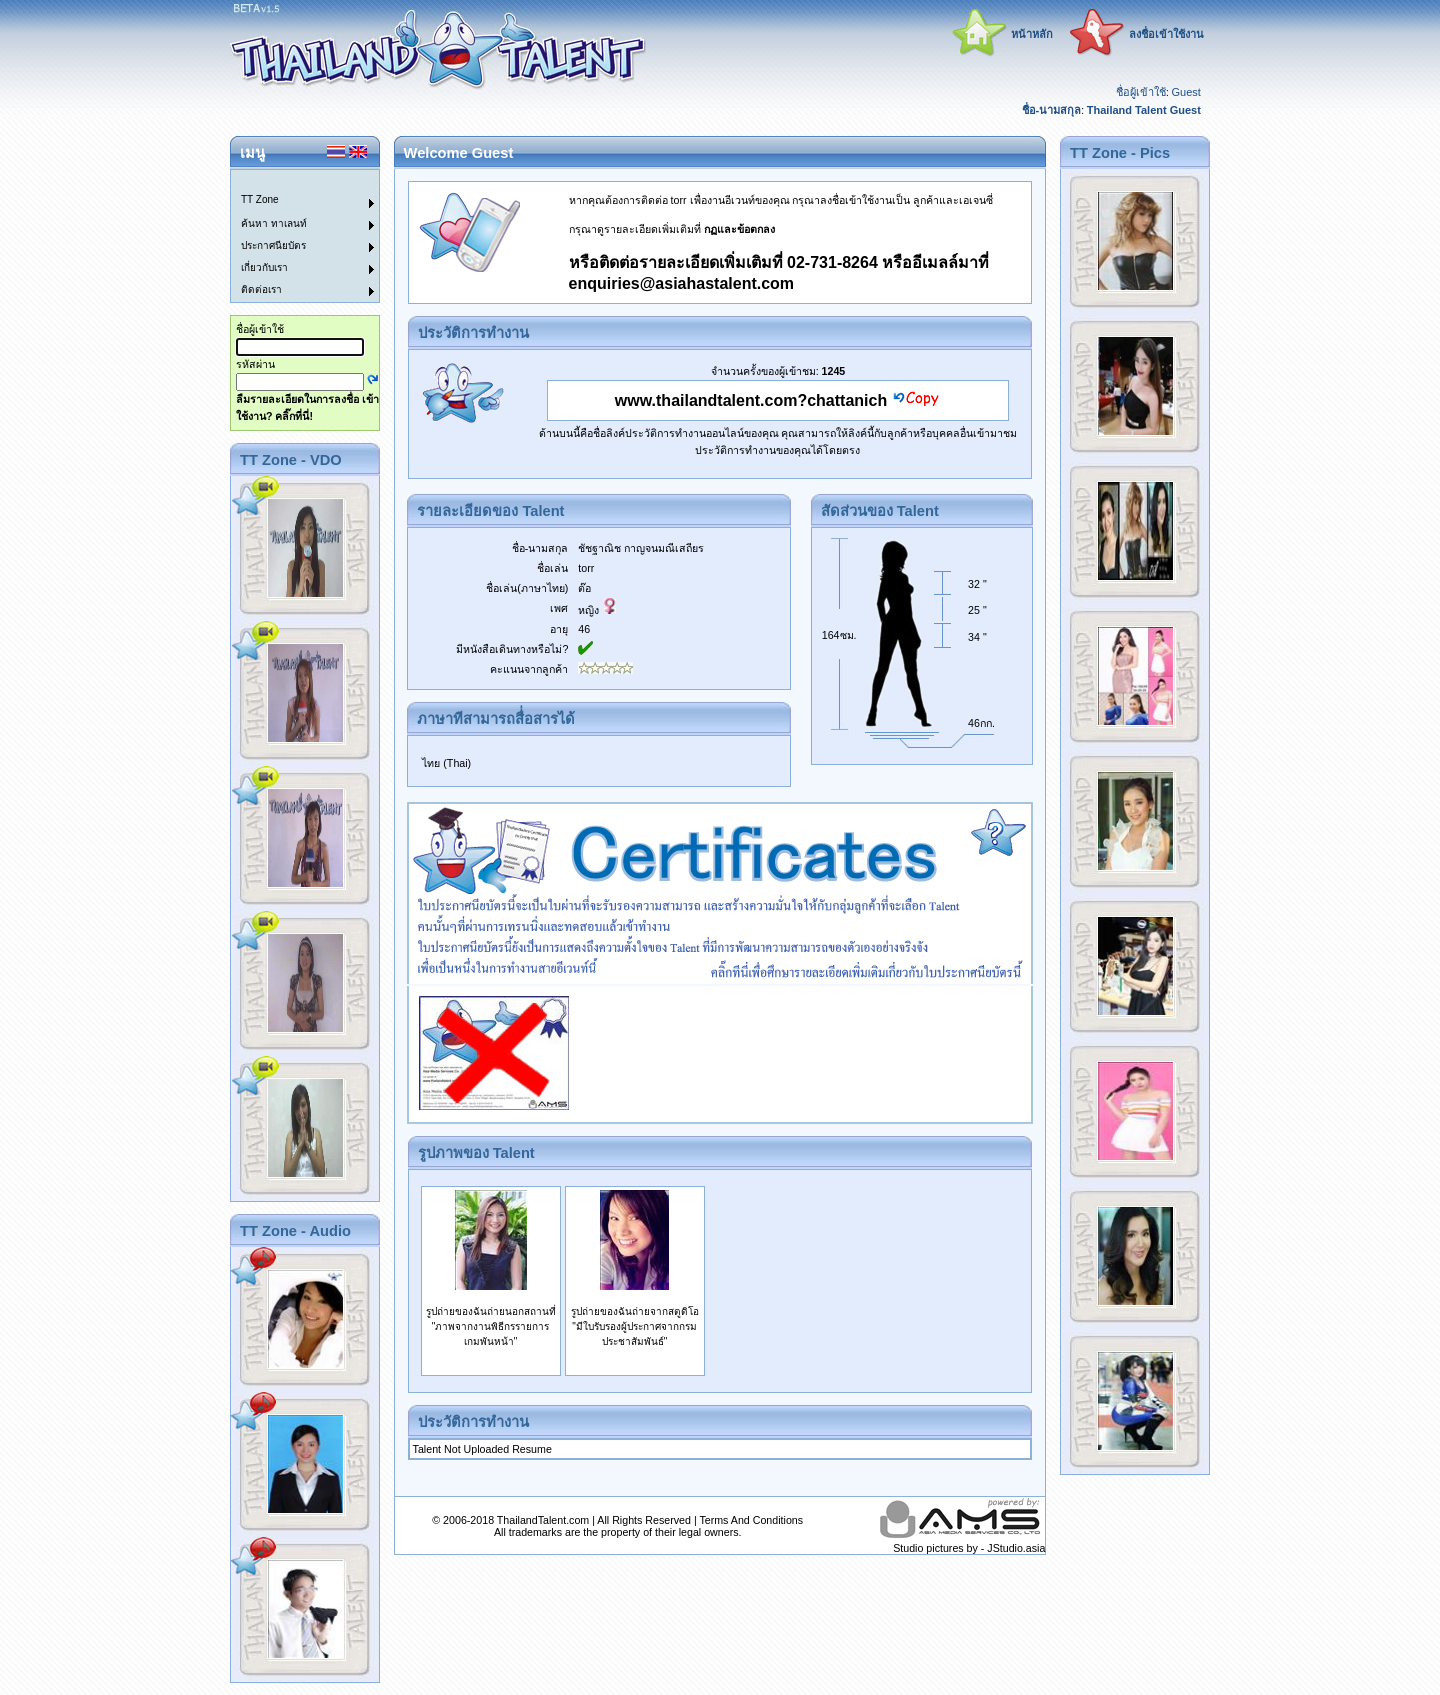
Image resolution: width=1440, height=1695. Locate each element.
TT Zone (260, 199)
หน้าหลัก (1032, 34)
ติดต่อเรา (261, 289)
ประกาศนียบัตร (273, 245)
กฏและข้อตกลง (739, 229)
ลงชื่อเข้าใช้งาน (1166, 34)
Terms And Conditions (751, 1520)
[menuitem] (293, 181)
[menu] (293, 236)
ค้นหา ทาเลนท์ (274, 223)
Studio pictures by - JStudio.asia (969, 1548)
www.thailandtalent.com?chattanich (751, 400)
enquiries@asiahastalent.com (681, 283)
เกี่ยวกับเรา (264, 267)
